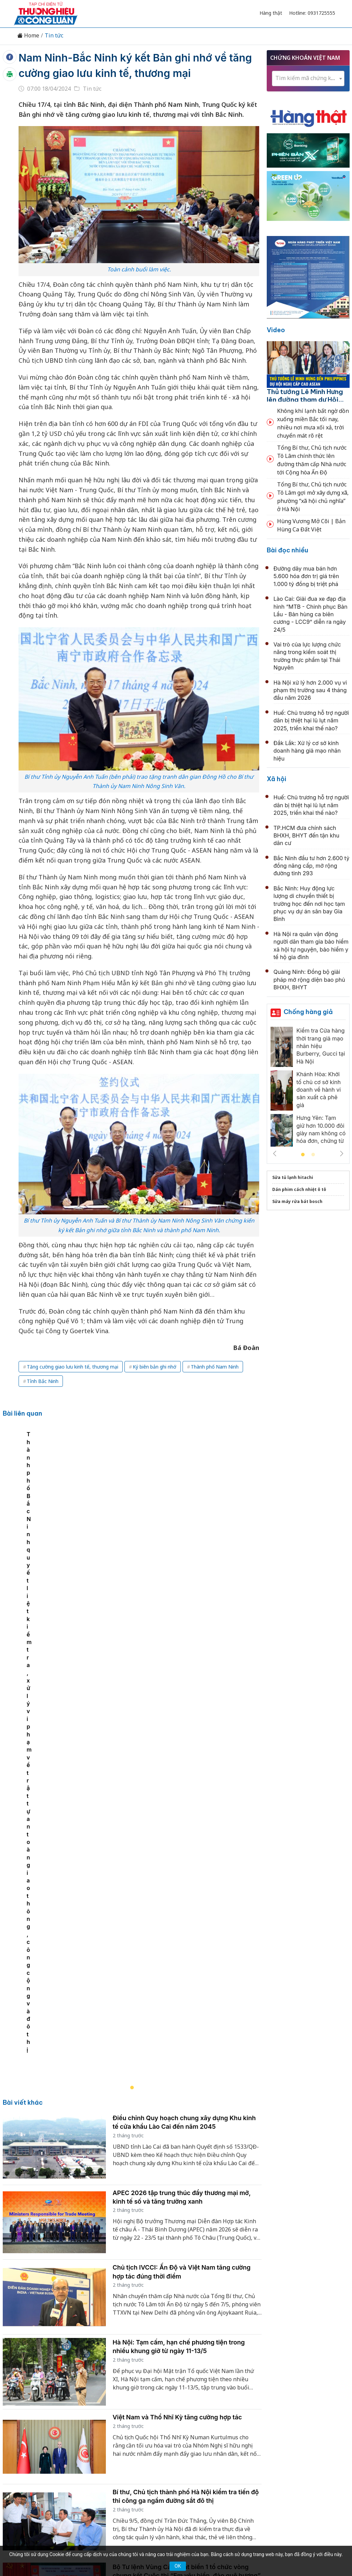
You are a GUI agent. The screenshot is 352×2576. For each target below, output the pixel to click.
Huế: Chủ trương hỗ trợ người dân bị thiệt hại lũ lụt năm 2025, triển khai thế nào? (311, 720)
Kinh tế (62, 2434)
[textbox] (308, 78)
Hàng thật (271, 13)
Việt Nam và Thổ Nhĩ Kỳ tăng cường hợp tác (177, 1969)
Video (276, 330)
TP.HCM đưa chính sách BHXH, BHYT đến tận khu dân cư (307, 835)
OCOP (245, 2434)
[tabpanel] (136, 1532)
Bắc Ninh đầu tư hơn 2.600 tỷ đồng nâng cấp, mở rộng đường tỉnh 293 (312, 866)
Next (342, 1153)
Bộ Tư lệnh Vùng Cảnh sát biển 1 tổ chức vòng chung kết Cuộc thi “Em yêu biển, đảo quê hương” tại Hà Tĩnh (187, 2127)
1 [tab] (302, 1154)
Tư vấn (269, 2434)
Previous (275, 1153)
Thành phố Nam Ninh (215, 1366)
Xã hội (276, 779)
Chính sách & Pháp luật (201, 2434)
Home (28, 35)
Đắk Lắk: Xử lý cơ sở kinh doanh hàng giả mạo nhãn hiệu (307, 751)
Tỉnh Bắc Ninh (42, 1381)
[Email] (44, 2490)
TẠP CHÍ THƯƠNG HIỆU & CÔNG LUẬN (173, 2545)
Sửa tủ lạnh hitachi (292, 1177)
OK (178, 2566)
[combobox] (308, 78)
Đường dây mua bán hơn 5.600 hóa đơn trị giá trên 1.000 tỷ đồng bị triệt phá (306, 576)
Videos (316, 2434)
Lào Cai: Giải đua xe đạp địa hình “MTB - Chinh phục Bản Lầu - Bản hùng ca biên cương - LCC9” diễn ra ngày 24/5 (311, 614)
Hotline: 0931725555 (312, 13)
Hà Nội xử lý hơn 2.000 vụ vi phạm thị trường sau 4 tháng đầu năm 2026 (310, 690)
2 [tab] (313, 1154)
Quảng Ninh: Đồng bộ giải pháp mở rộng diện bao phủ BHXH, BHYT (309, 979)
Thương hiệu (95, 2434)
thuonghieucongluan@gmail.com (147, 2479)
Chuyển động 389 (141, 2434)
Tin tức (54, 35)
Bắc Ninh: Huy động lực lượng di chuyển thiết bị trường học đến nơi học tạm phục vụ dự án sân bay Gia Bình (309, 904)
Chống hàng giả (308, 1012)
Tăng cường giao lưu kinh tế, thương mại (72, 1366)
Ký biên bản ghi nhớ (154, 1366)
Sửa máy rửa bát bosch (297, 1201)
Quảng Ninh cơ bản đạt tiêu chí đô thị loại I (175, 2193)
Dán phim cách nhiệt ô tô (299, 1189)
